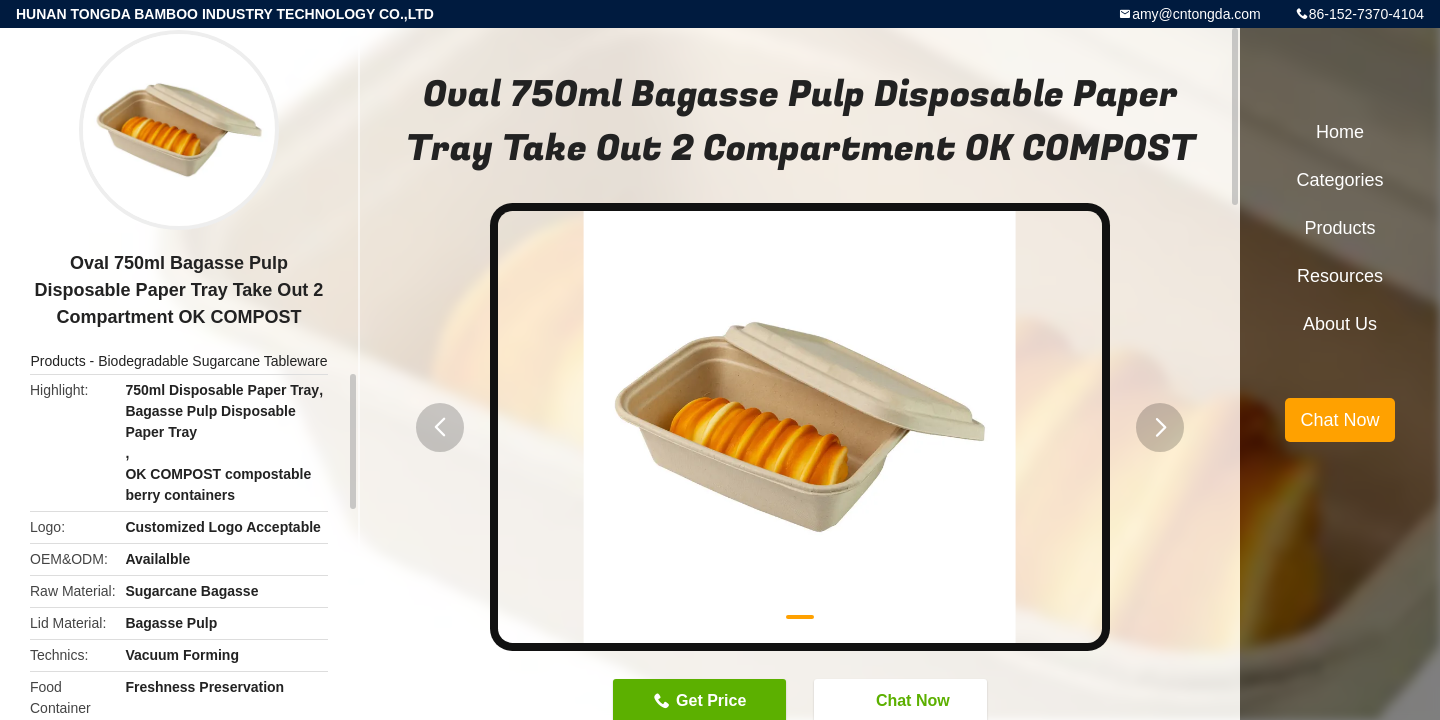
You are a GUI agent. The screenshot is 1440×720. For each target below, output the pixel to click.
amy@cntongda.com (1196, 14)
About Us (1340, 324)
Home (1340, 132)
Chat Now (1339, 420)
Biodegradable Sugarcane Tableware (212, 361)
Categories (1339, 180)
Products (57, 361)
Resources (1340, 276)
